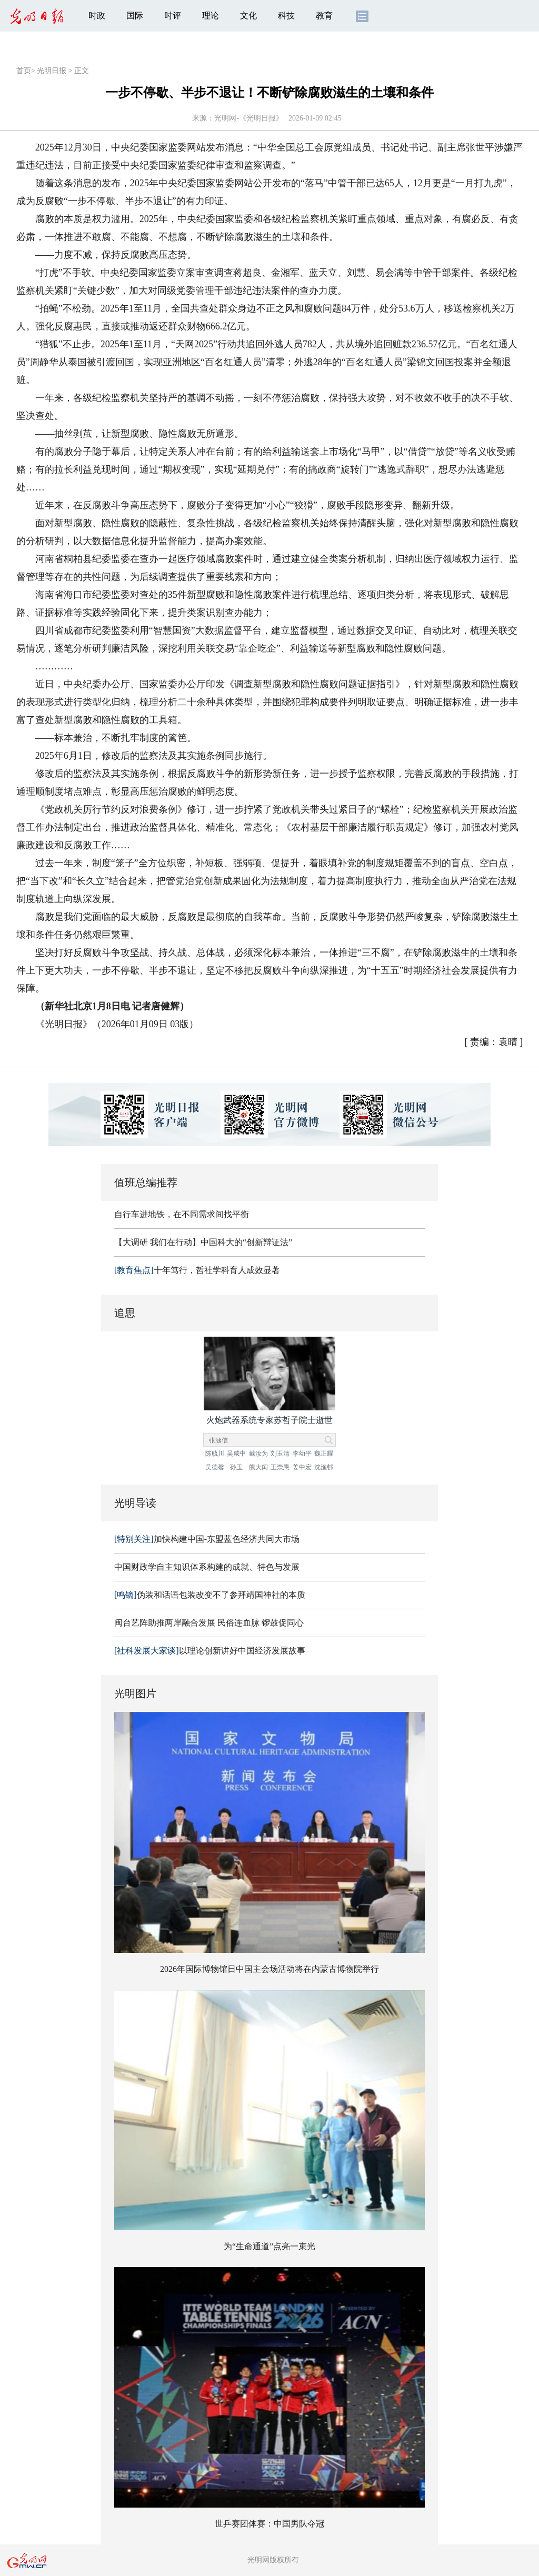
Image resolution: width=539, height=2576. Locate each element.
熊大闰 (258, 1467)
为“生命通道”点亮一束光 (269, 2246)
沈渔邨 (323, 1467)
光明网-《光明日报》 (248, 118)
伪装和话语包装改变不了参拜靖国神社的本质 (209, 1594)
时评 (172, 15)
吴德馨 (214, 1467)
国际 (134, 15)
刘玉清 (280, 1453)
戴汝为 (258, 1453)
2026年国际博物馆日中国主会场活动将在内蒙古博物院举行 (269, 1968)
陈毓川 (214, 1453)
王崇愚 (280, 1467)
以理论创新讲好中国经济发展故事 (209, 1650)
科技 (286, 15)
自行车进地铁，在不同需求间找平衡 (181, 1214)
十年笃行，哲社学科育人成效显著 (197, 1270)
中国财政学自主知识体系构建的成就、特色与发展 (207, 1566)
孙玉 (236, 1467)
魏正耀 (323, 1453)
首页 (23, 71)
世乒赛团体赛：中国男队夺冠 (269, 2523)
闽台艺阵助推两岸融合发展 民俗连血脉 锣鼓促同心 (209, 1622)
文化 (248, 15)
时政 (96, 15)
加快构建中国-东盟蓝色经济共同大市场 (207, 1539)
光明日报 (51, 71)
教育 (324, 15)
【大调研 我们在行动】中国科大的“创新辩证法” (203, 1242)
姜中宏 (302, 1467)
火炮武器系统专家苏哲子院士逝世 (269, 1420)
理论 (210, 15)
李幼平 (302, 1453)
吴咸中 (236, 1453)
